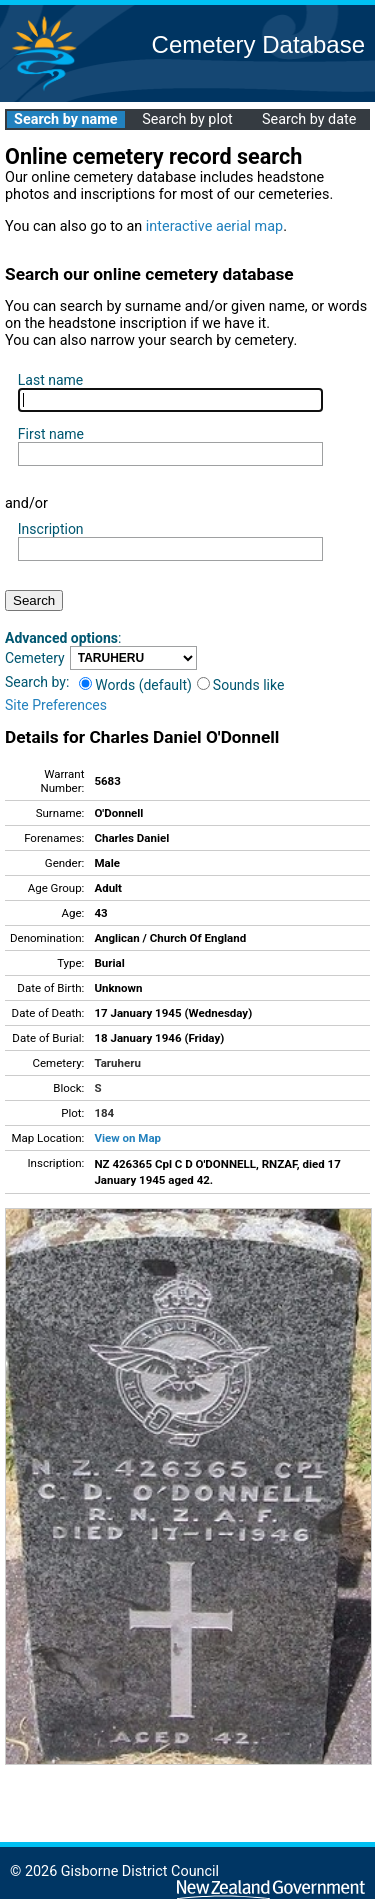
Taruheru (117, 1063)
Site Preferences (56, 705)
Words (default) (135, 685)
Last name (50, 380)
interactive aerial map (214, 226)
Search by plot (187, 119)
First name (51, 434)
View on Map (127, 1138)
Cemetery (35, 658)
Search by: (37, 682)
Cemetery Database (258, 44)
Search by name (65, 119)
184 (104, 1113)
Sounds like (241, 685)
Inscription (51, 529)
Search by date (309, 119)
